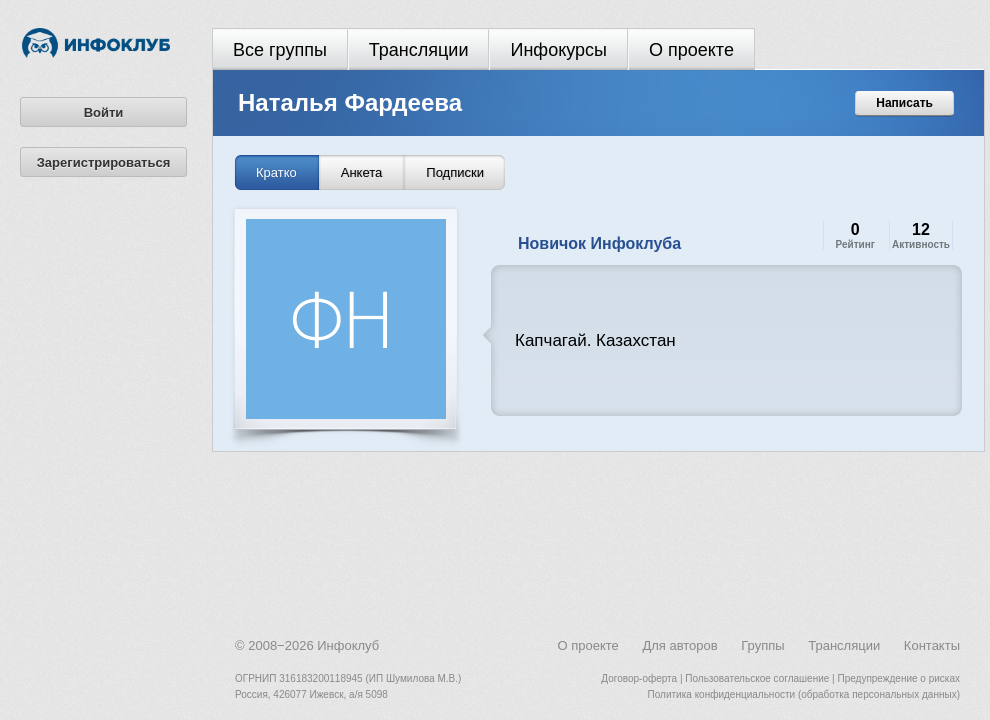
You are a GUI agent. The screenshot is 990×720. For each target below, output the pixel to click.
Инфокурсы (558, 50)
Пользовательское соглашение (757, 678)
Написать (904, 103)
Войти (104, 112)
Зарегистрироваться (104, 162)
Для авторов (679, 645)
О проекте (691, 50)
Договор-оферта (639, 678)
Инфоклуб (348, 645)
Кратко (276, 172)
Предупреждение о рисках (898, 678)
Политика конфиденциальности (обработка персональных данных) (804, 694)
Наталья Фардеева (350, 102)
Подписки (455, 172)
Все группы (280, 50)
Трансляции (419, 50)
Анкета (362, 172)
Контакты (932, 645)
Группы (762, 645)
